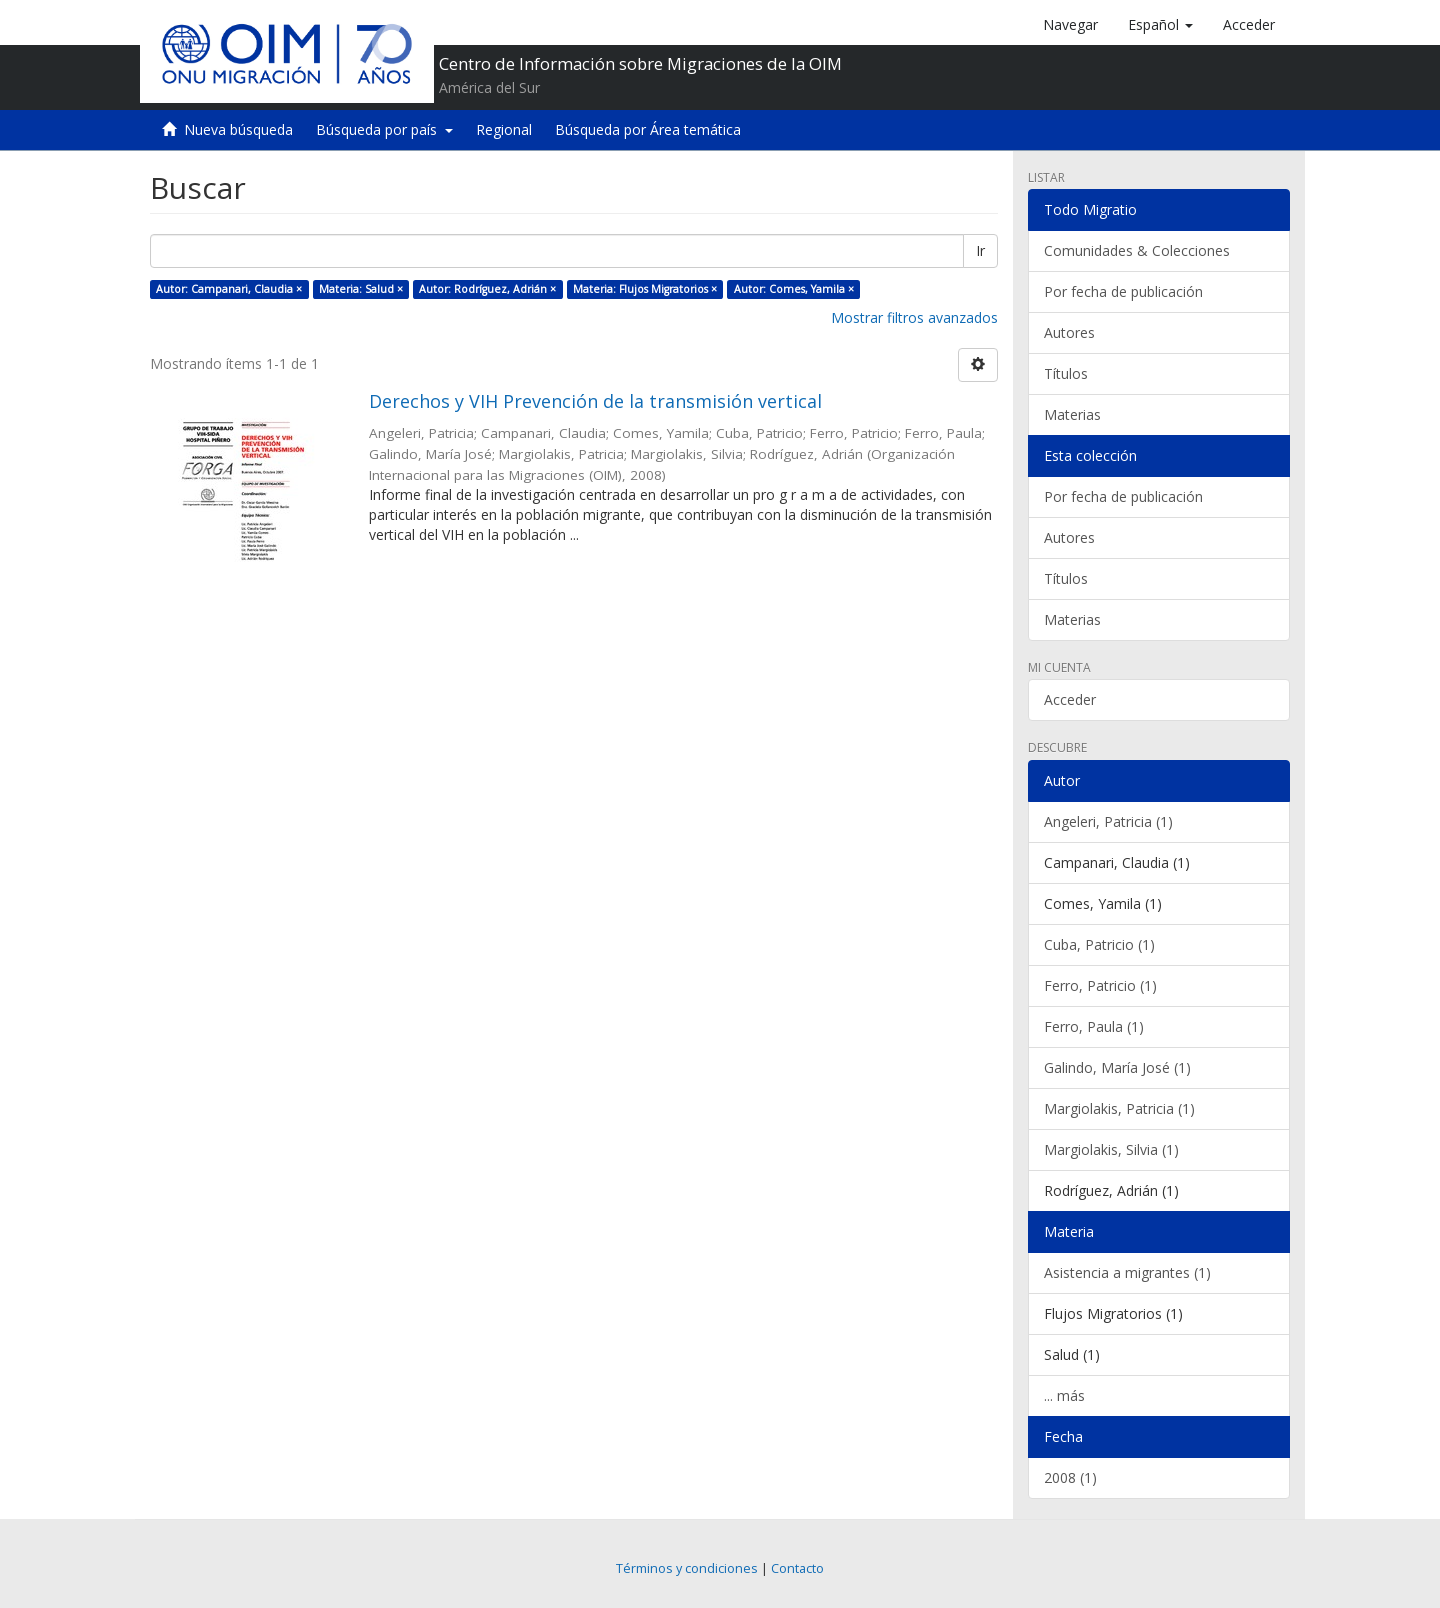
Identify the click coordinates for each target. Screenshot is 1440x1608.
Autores (1069, 332)
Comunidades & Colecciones (1137, 250)
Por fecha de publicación (1123, 291)
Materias (1072, 414)
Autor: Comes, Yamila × (794, 289)
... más (1064, 1395)
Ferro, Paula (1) (1094, 1026)
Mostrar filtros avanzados (914, 317)
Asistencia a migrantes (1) (1127, 1272)
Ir (980, 250)
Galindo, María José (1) (1117, 1067)
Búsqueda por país (384, 129)
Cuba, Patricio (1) (1099, 944)
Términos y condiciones (687, 1568)
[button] (1160, 25)
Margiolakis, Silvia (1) (1111, 1149)
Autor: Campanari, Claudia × (229, 289)
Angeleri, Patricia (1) (1108, 821)
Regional (504, 129)
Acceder (1070, 699)
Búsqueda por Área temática (648, 129)
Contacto (797, 1568)
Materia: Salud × (361, 289)
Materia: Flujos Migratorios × (645, 289)
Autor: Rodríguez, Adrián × (487, 289)
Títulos (1066, 373)
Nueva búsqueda (238, 129)
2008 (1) (1070, 1477)
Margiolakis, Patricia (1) (1119, 1108)
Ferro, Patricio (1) (1100, 985)
